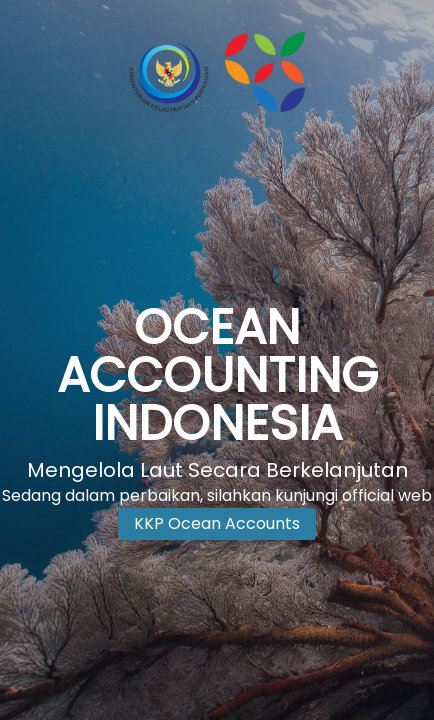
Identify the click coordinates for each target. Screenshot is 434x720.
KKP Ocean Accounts (217, 523)
